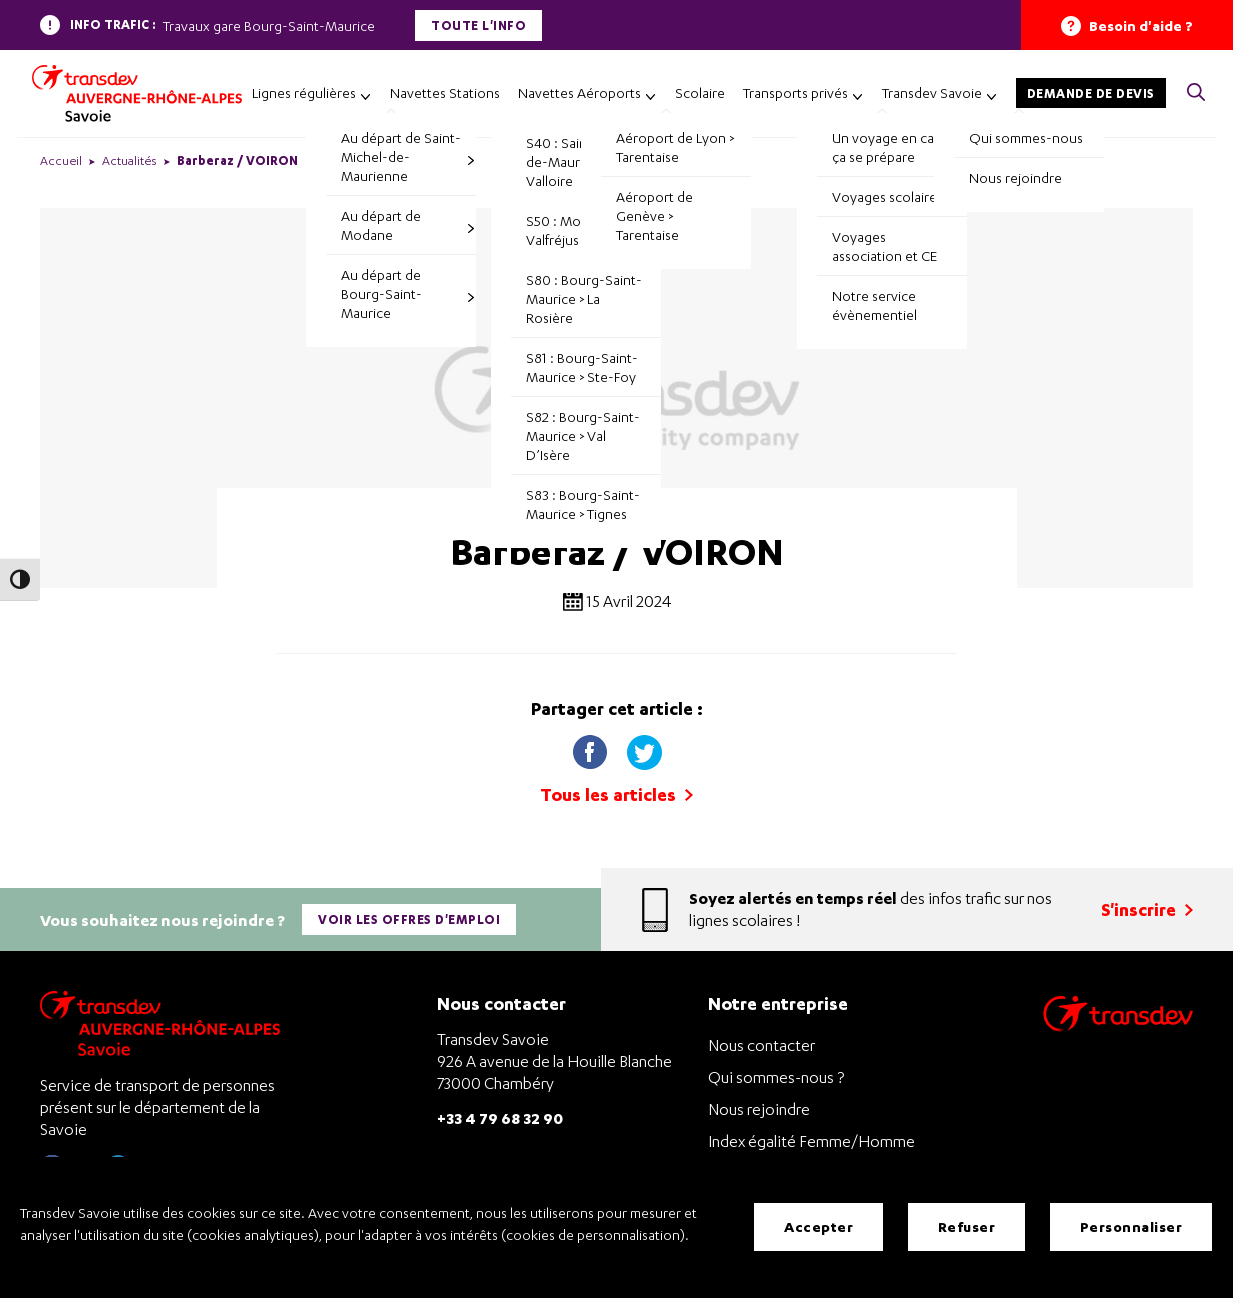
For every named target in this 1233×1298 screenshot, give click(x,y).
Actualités (129, 160)
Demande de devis (1091, 93)
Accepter (818, 1227)
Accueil (61, 160)
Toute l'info (478, 25)
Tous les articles (616, 794)
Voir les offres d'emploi (410, 917)
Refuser (967, 1227)
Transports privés (795, 92)
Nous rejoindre (759, 1106)
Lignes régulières (304, 92)
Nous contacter (761, 1042)
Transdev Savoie (932, 92)
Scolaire (700, 92)
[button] (1196, 93)
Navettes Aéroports (579, 92)
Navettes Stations (445, 92)
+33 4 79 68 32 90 (500, 1114)
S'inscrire (1147, 907)
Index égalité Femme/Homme (811, 1138)
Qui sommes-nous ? (776, 1074)
